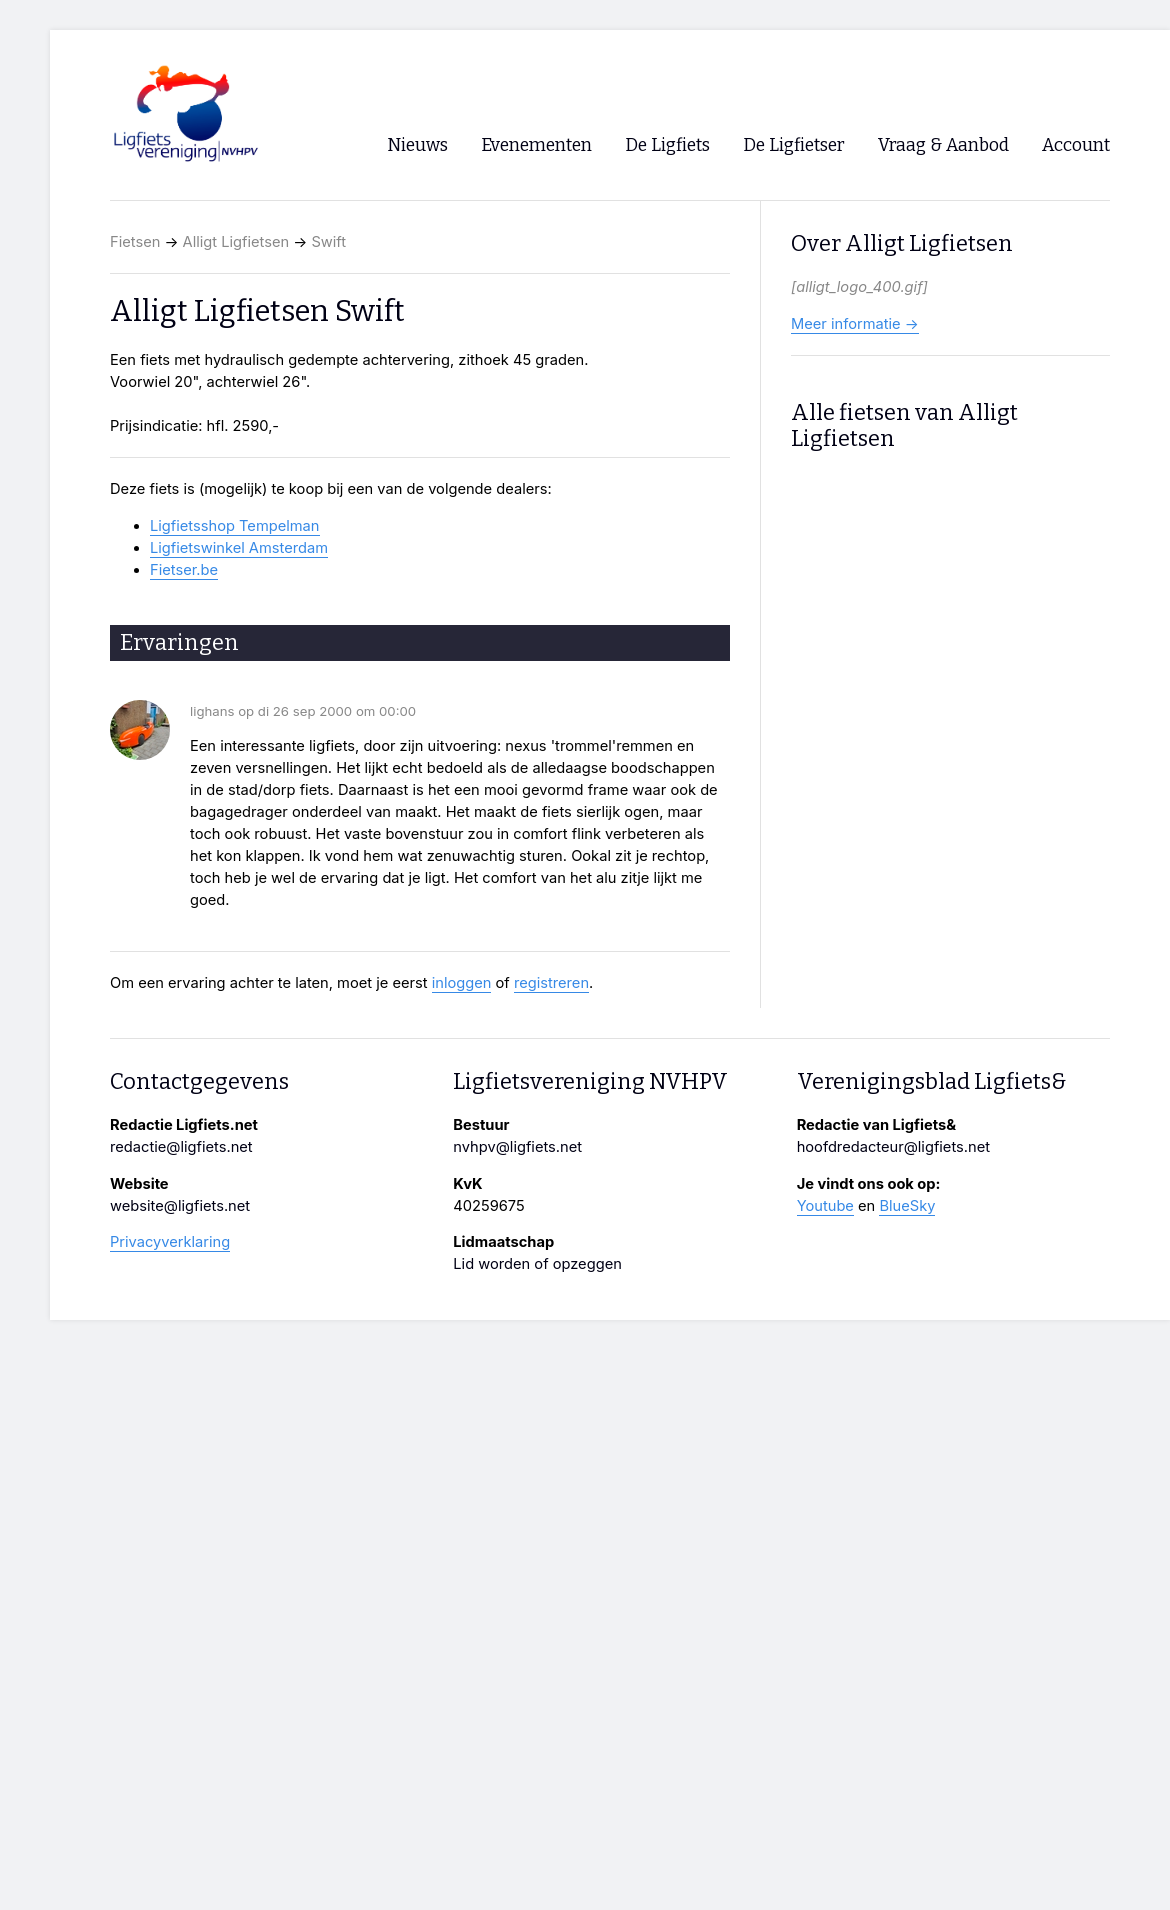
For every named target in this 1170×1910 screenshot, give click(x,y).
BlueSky (907, 1206)
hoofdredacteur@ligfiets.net (893, 1147)
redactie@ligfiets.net (181, 1147)
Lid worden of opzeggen (537, 1264)
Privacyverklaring (170, 1242)
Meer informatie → (855, 324)
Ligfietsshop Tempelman (235, 526)
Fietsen (135, 242)
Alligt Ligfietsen (236, 242)
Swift (328, 242)
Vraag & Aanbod (943, 145)
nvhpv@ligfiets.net (517, 1147)
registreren (551, 983)
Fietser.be (184, 570)
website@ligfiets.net (180, 1206)
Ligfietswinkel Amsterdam (239, 548)
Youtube (825, 1206)
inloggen (462, 983)
